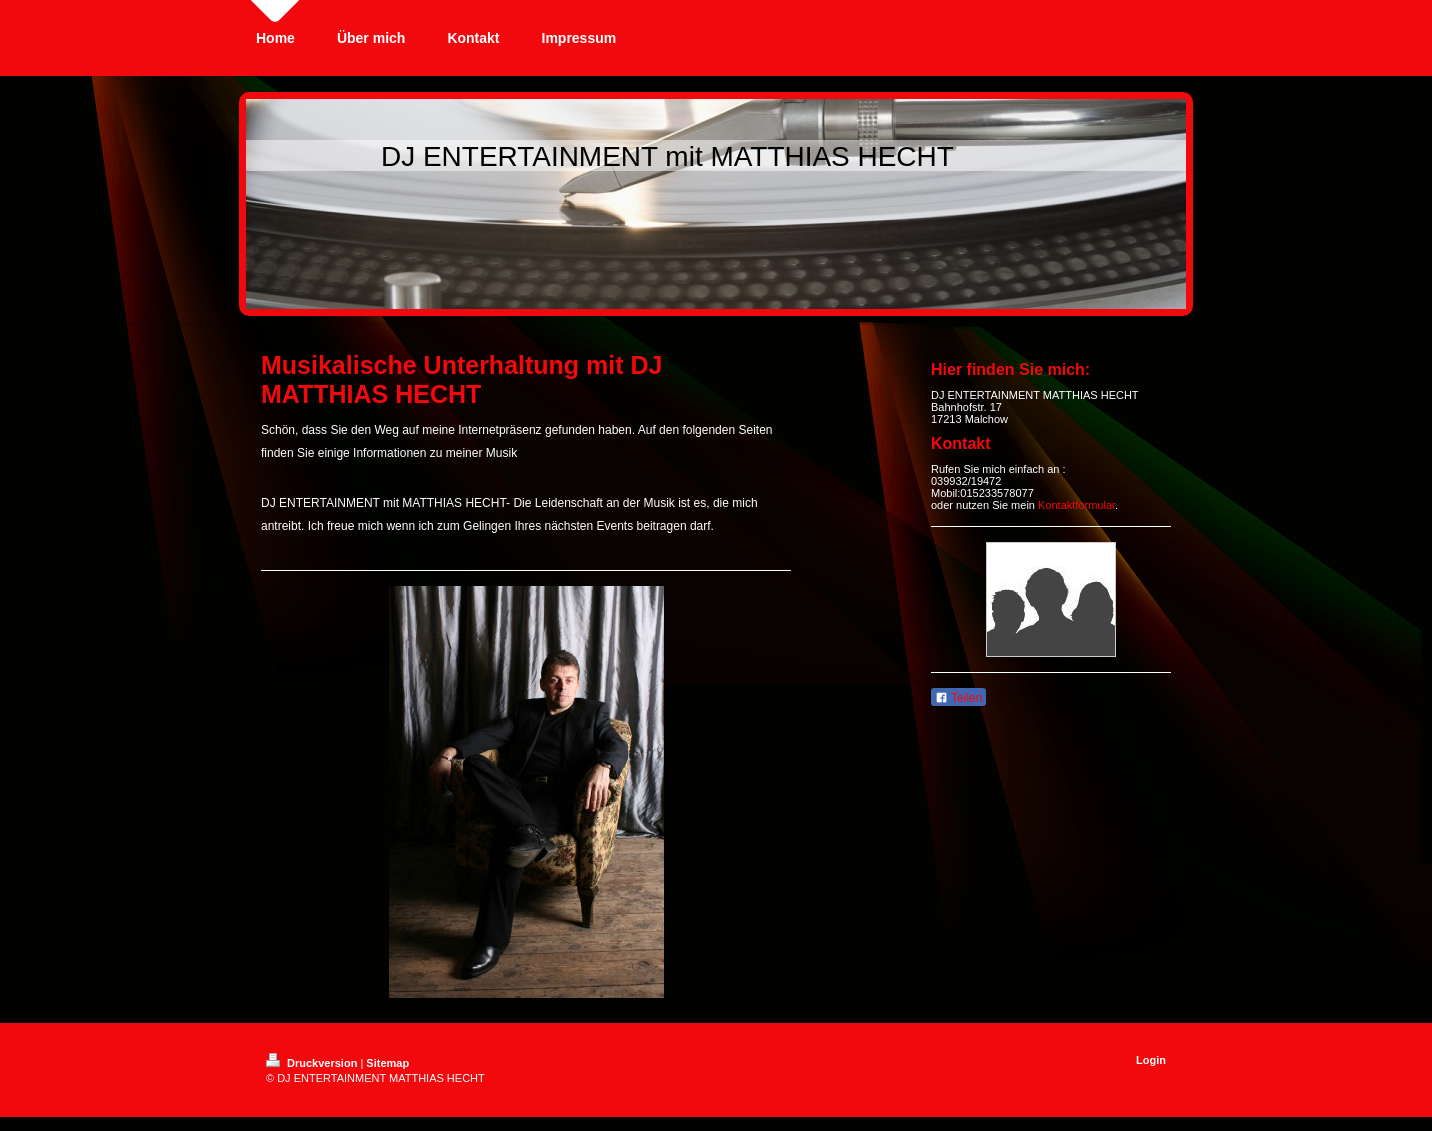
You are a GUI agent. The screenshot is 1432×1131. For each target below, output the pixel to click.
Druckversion (313, 1063)
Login (1151, 1060)
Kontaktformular (1076, 505)
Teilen (958, 698)
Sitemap (387, 1063)
